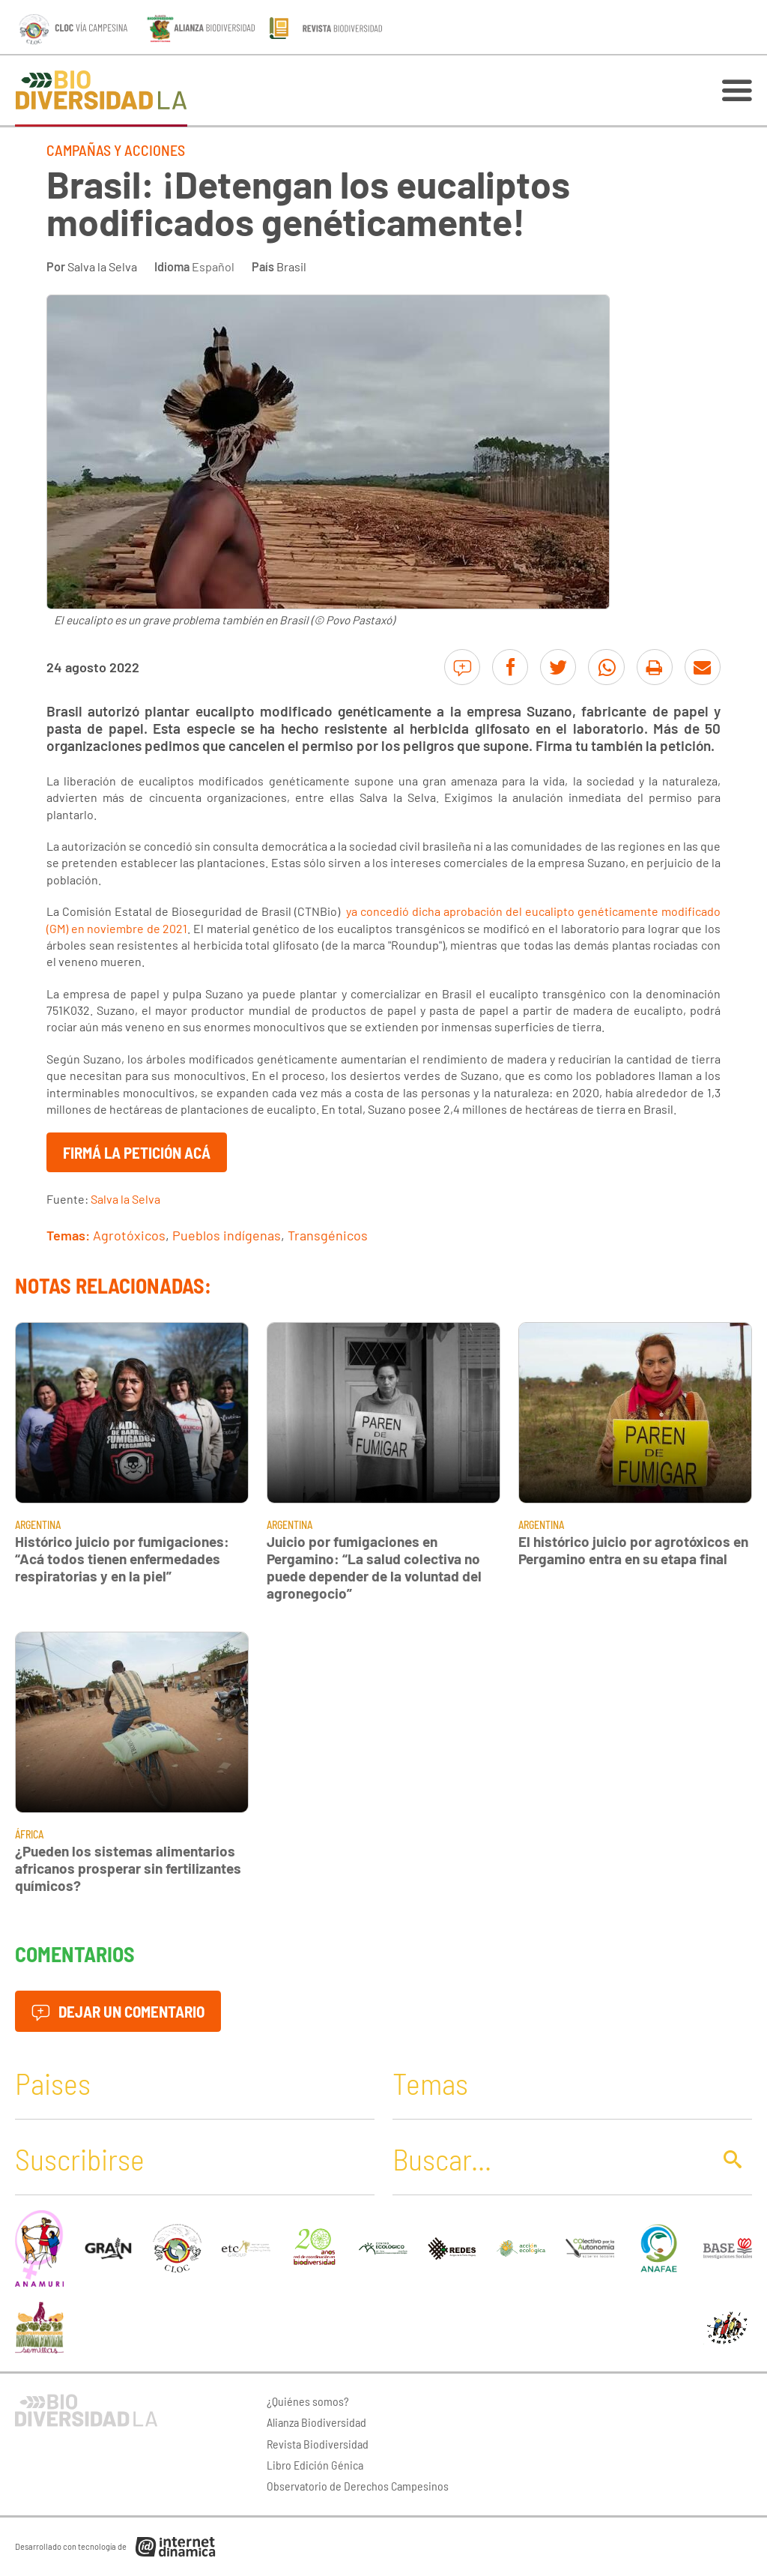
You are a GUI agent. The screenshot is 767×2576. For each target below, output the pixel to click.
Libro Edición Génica (315, 2465)
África (29, 1834)
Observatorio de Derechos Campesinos (358, 2486)
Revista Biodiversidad (318, 2444)
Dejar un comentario (117, 2011)
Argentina (38, 1524)
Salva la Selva (102, 266)
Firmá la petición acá (136, 1152)
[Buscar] (548, 2159)
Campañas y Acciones (115, 150)
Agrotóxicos (129, 1235)
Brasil (291, 266)
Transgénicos (328, 1235)
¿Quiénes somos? (308, 2401)
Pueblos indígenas (226, 1235)
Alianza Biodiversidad (316, 2422)
